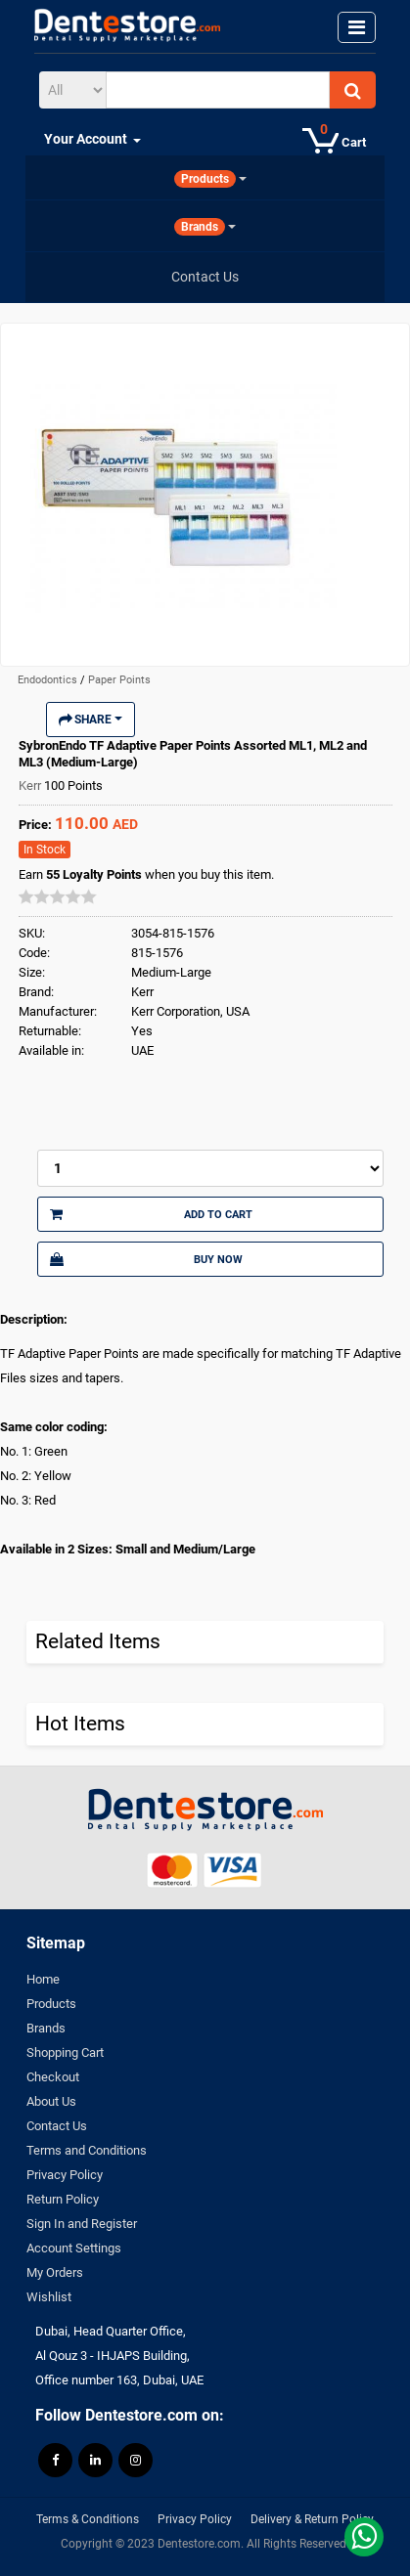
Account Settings (73, 2248)
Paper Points (119, 680)
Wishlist (48, 2297)
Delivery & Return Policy (312, 2519)
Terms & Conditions (87, 2519)
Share (90, 719)
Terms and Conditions (86, 2150)
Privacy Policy (64, 2174)
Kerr (31, 785)
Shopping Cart (65, 2052)
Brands (46, 2028)
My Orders (54, 2272)
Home (43, 1979)
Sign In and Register (81, 2223)
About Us (51, 2101)
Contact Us (56, 2125)
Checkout (52, 2077)
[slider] (58, 896)
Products (51, 2003)
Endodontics (49, 680)
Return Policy (62, 2199)
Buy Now (146, 1259)
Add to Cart (151, 1214)
